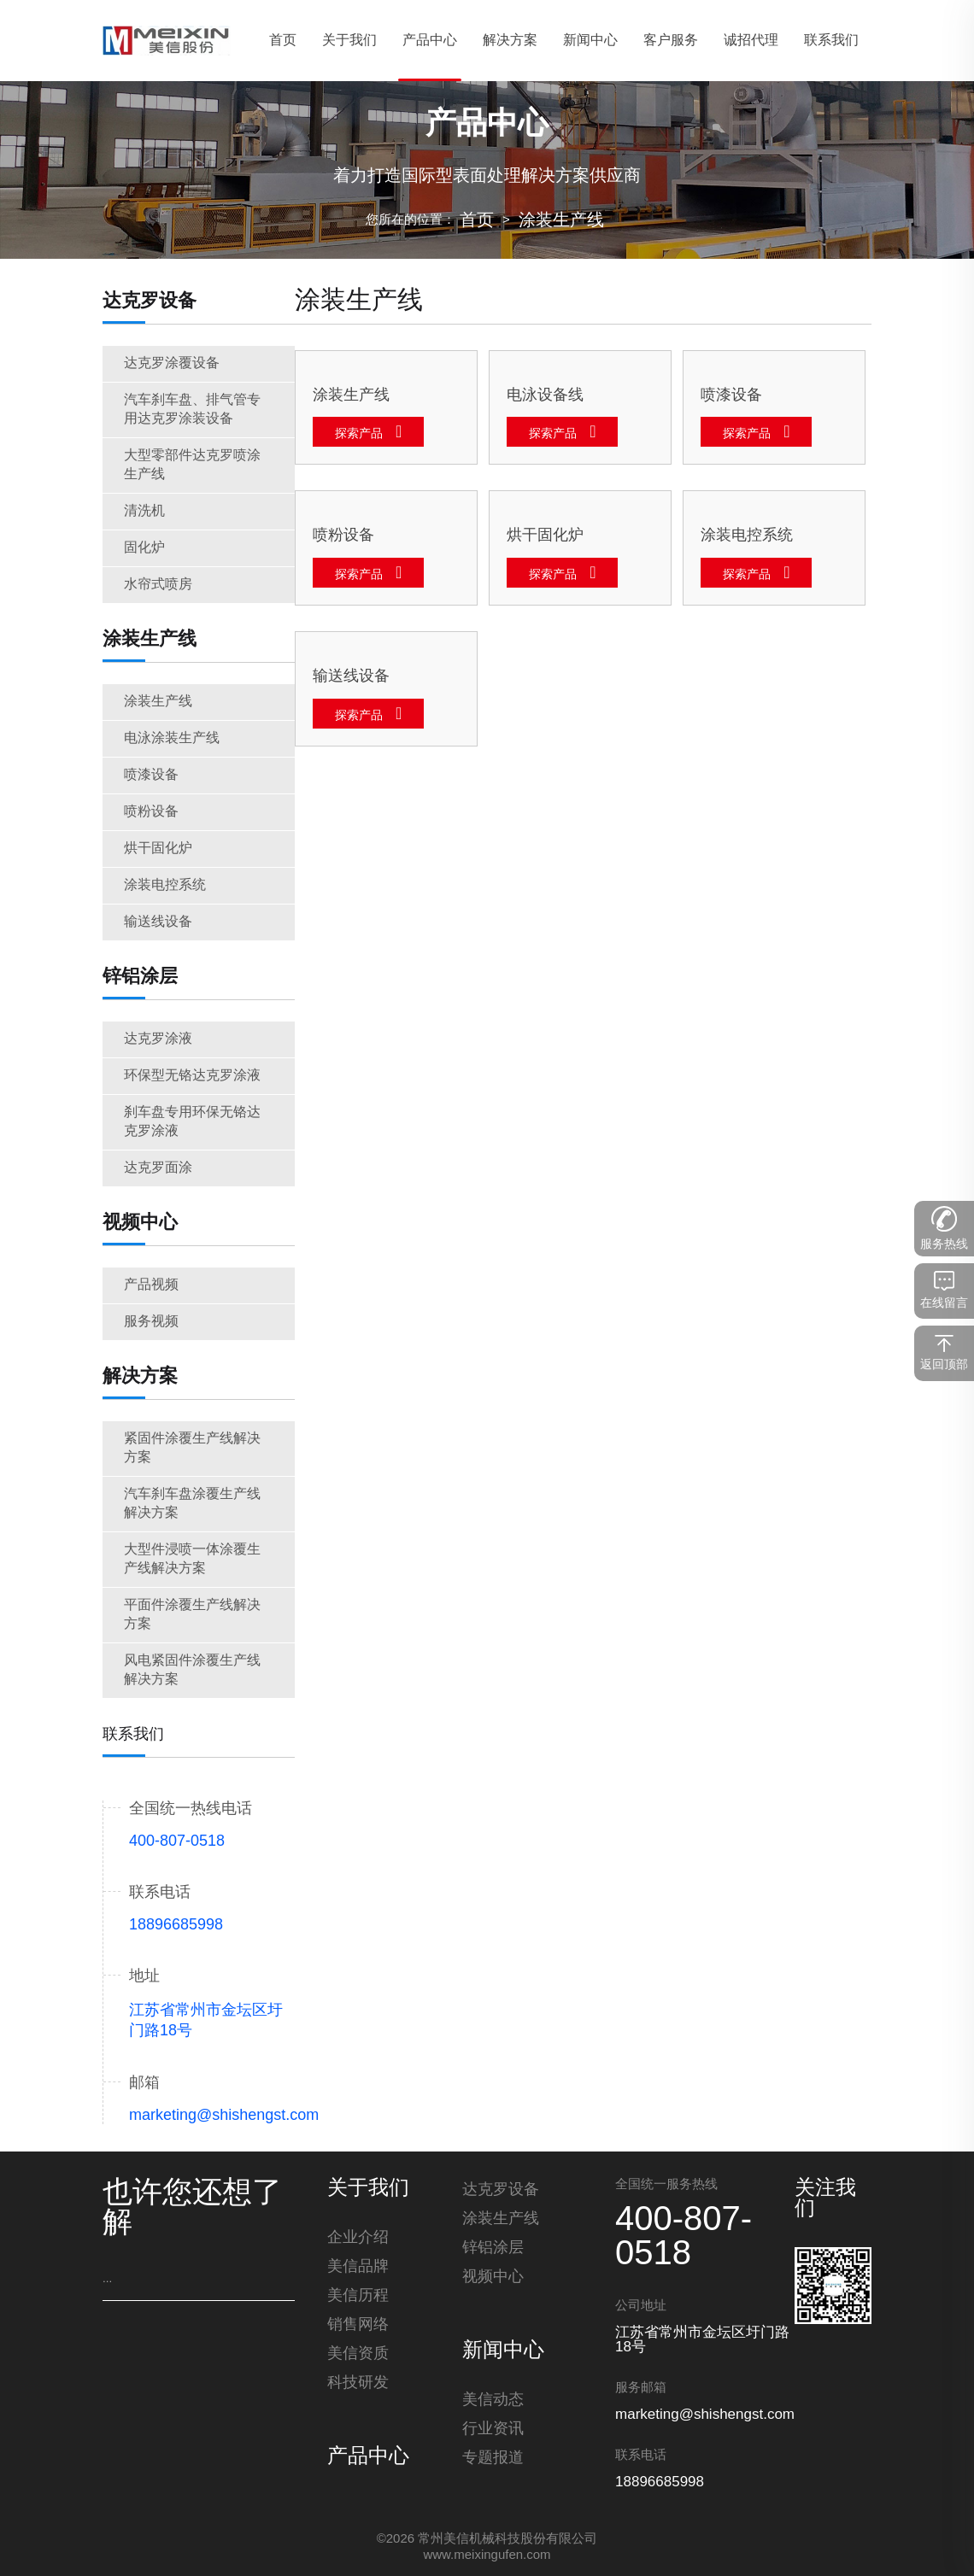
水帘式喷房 (158, 584)
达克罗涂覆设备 (172, 363)
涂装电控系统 (165, 885)
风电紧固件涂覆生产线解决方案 (192, 1670)
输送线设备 (158, 922)
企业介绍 (358, 2237)
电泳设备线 (545, 395)
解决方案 (140, 1377)
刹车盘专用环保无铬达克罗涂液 (192, 1122)
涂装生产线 (561, 221)
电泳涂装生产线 (172, 738)
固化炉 (144, 548)
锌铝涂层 (140, 977)
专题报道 (493, 2458)
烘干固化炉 (158, 848)
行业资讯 (493, 2429)
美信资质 (358, 2353)
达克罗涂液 (158, 1039)
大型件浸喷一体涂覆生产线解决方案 (192, 1559)
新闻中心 (503, 2351)
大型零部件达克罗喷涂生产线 (192, 465)
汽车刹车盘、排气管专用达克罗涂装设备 (192, 409)
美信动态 (493, 2400)
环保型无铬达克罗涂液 (192, 1075)
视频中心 (140, 1223)
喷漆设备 (151, 775)
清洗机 (144, 511)
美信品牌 (358, 2266)
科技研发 (358, 2383)
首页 (477, 221)
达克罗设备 (150, 301)
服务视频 (151, 1321)
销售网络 (358, 2324)
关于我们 (368, 2189)
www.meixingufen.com (486, 2555)
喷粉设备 (151, 812)
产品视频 (151, 1285)
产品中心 (368, 2457)
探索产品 (359, 434)
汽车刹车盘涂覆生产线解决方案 (192, 1503)
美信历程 (358, 2295)
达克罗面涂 (158, 1168)
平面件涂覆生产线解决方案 (192, 1614)
